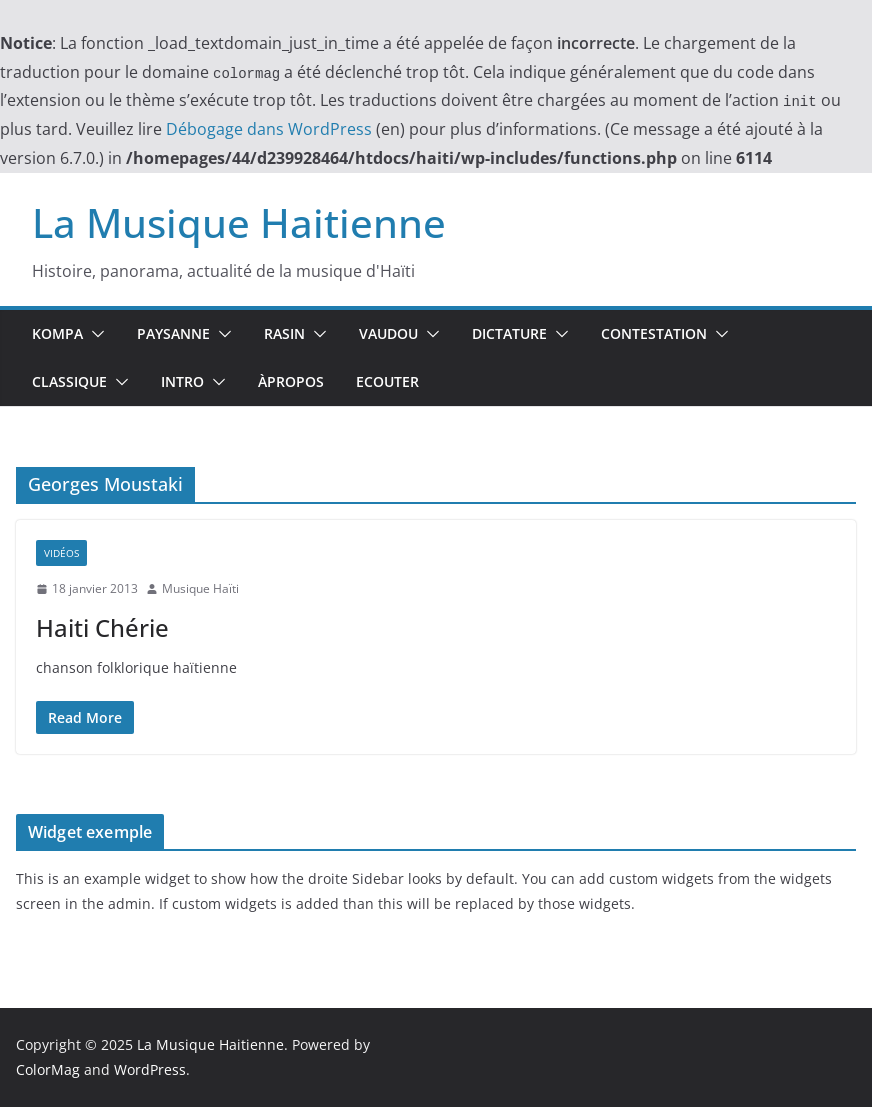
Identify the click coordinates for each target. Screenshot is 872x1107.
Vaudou (388, 333)
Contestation (654, 333)
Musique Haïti (200, 588)
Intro (182, 381)
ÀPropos (291, 381)
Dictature (509, 333)
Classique (69, 381)
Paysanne (173, 333)
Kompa (57, 333)
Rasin (284, 333)
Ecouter (387, 381)
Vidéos (61, 553)
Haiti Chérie (102, 627)
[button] (94, 334)
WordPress (150, 1069)
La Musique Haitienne (239, 222)
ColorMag (48, 1069)
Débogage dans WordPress (269, 129)
